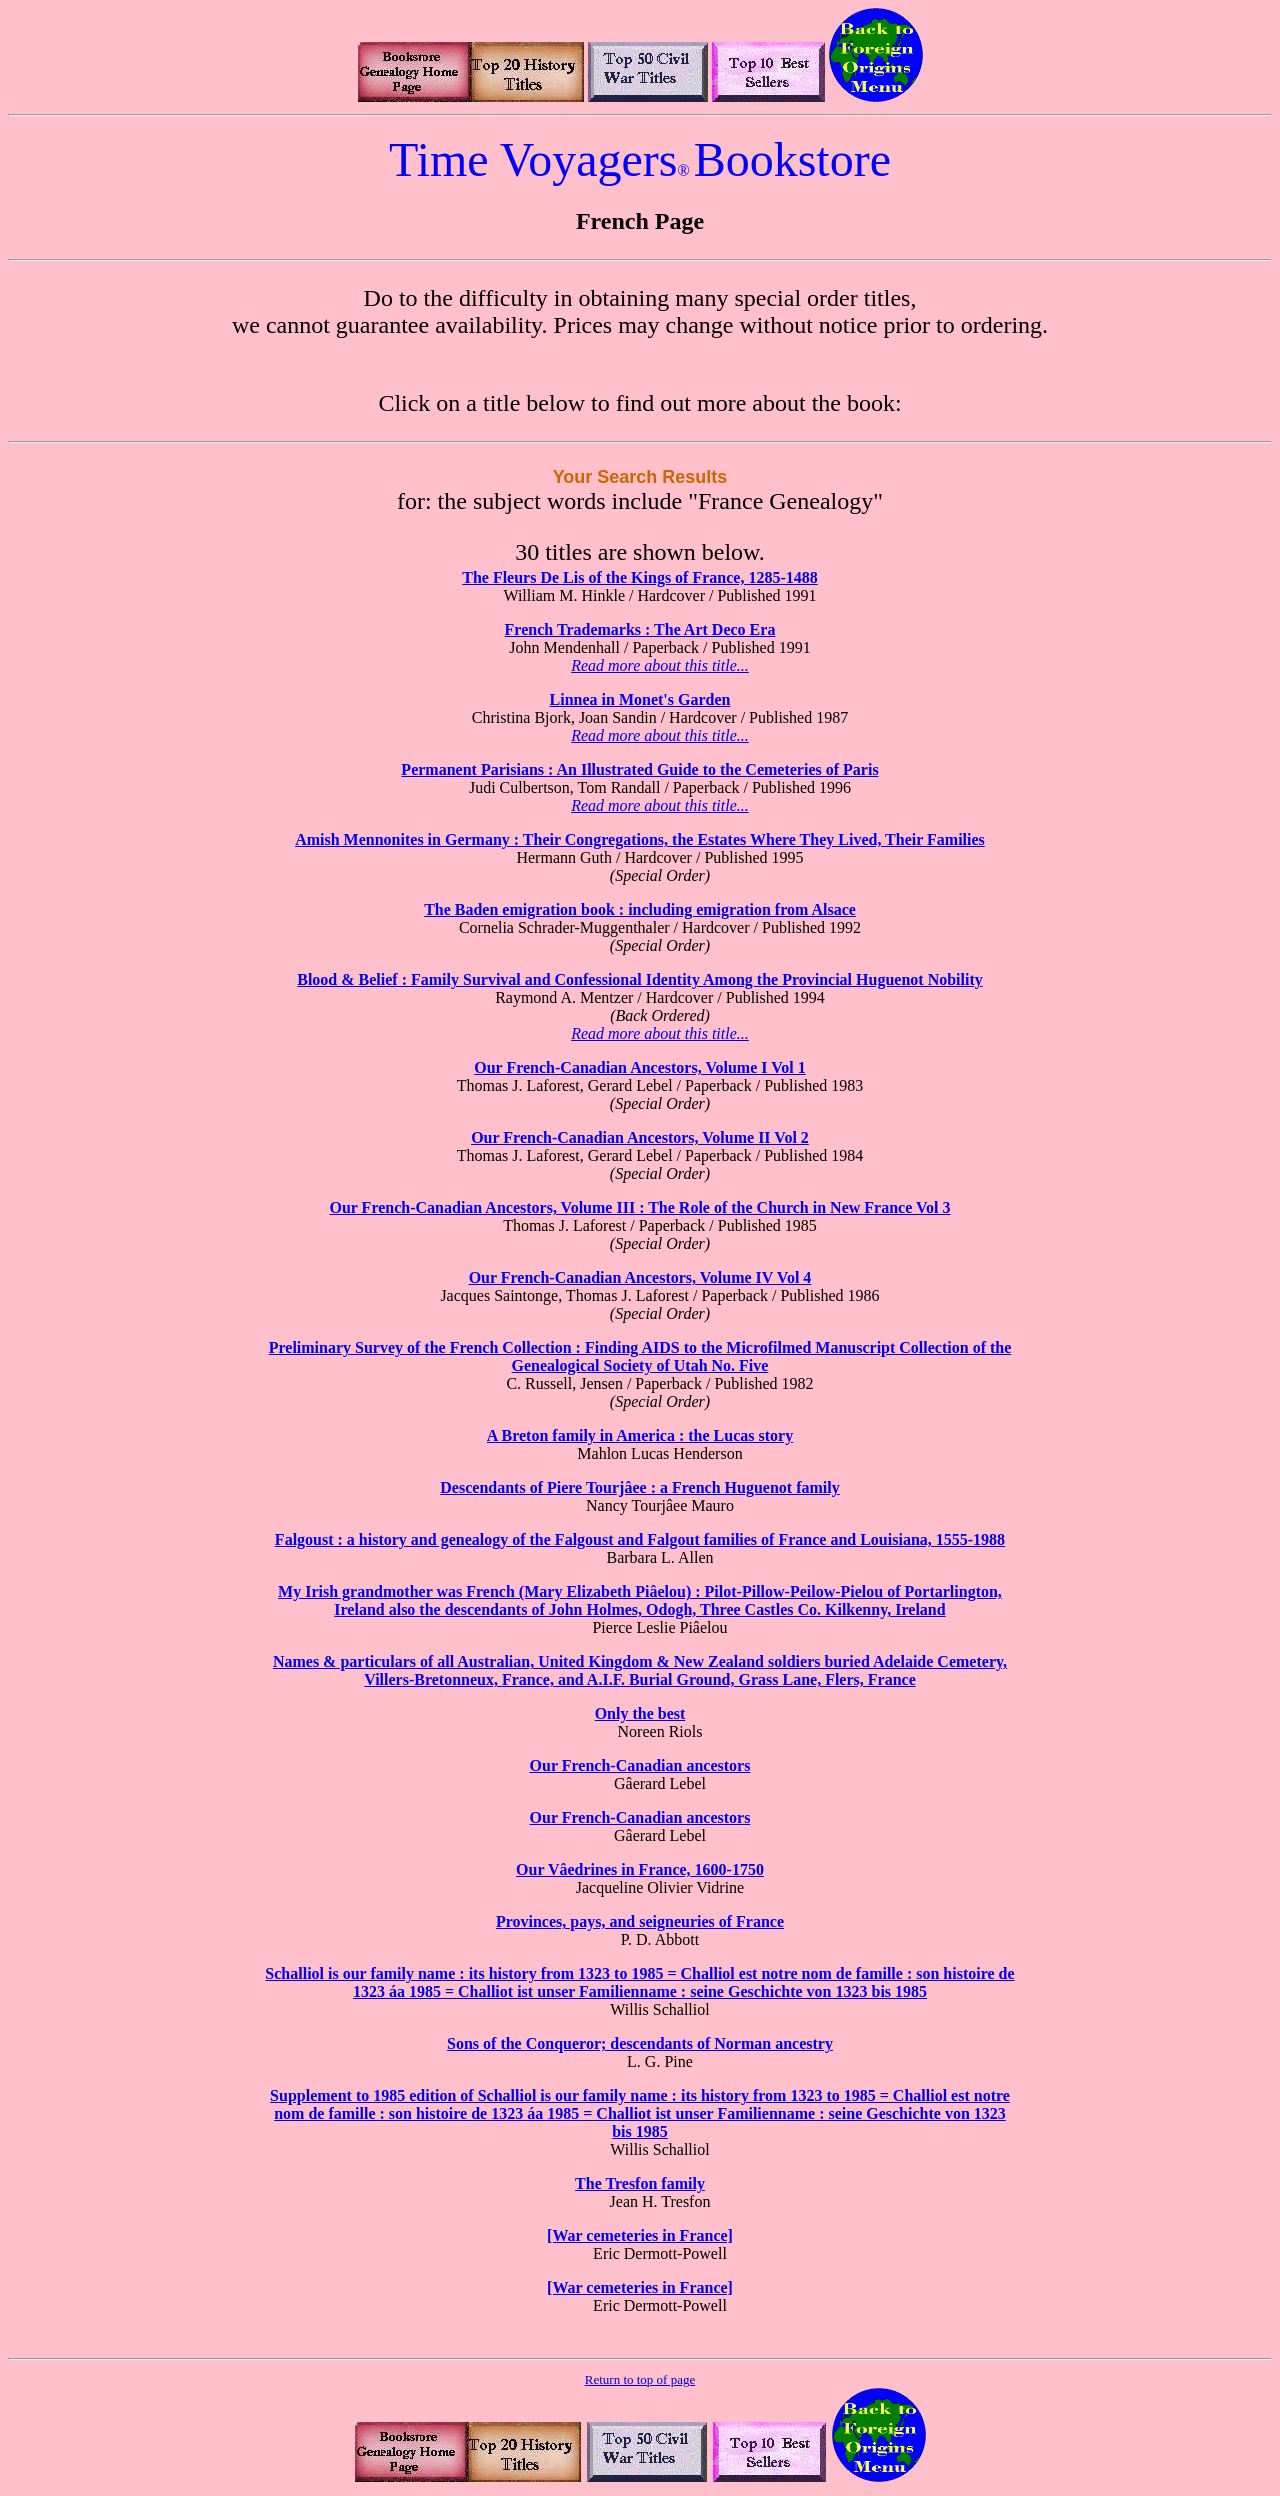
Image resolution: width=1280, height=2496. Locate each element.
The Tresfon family (640, 2183)
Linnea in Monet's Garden (640, 699)
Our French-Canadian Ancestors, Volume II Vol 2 (640, 1137)
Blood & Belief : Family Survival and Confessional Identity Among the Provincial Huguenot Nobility (640, 979)
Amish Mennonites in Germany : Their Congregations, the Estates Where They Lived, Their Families (640, 839)
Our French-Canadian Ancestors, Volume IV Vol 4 (640, 1277)
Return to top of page (640, 2379)
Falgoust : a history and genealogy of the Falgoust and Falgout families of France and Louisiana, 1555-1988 (640, 1539)
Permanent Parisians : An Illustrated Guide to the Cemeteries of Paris (639, 769)
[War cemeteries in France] (640, 2235)
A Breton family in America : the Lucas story (640, 1435)
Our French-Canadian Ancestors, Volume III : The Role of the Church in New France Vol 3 (639, 1207)
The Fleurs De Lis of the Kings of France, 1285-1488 (640, 577)
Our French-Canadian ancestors (640, 1765)
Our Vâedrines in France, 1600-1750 (640, 1869)
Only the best (640, 1713)
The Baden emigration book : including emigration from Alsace (640, 909)
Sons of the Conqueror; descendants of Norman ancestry (640, 2043)
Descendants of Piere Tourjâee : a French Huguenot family (639, 1487)
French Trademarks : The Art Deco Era (640, 629)
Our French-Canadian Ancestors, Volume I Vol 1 (639, 1067)
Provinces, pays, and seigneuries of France (640, 1921)
